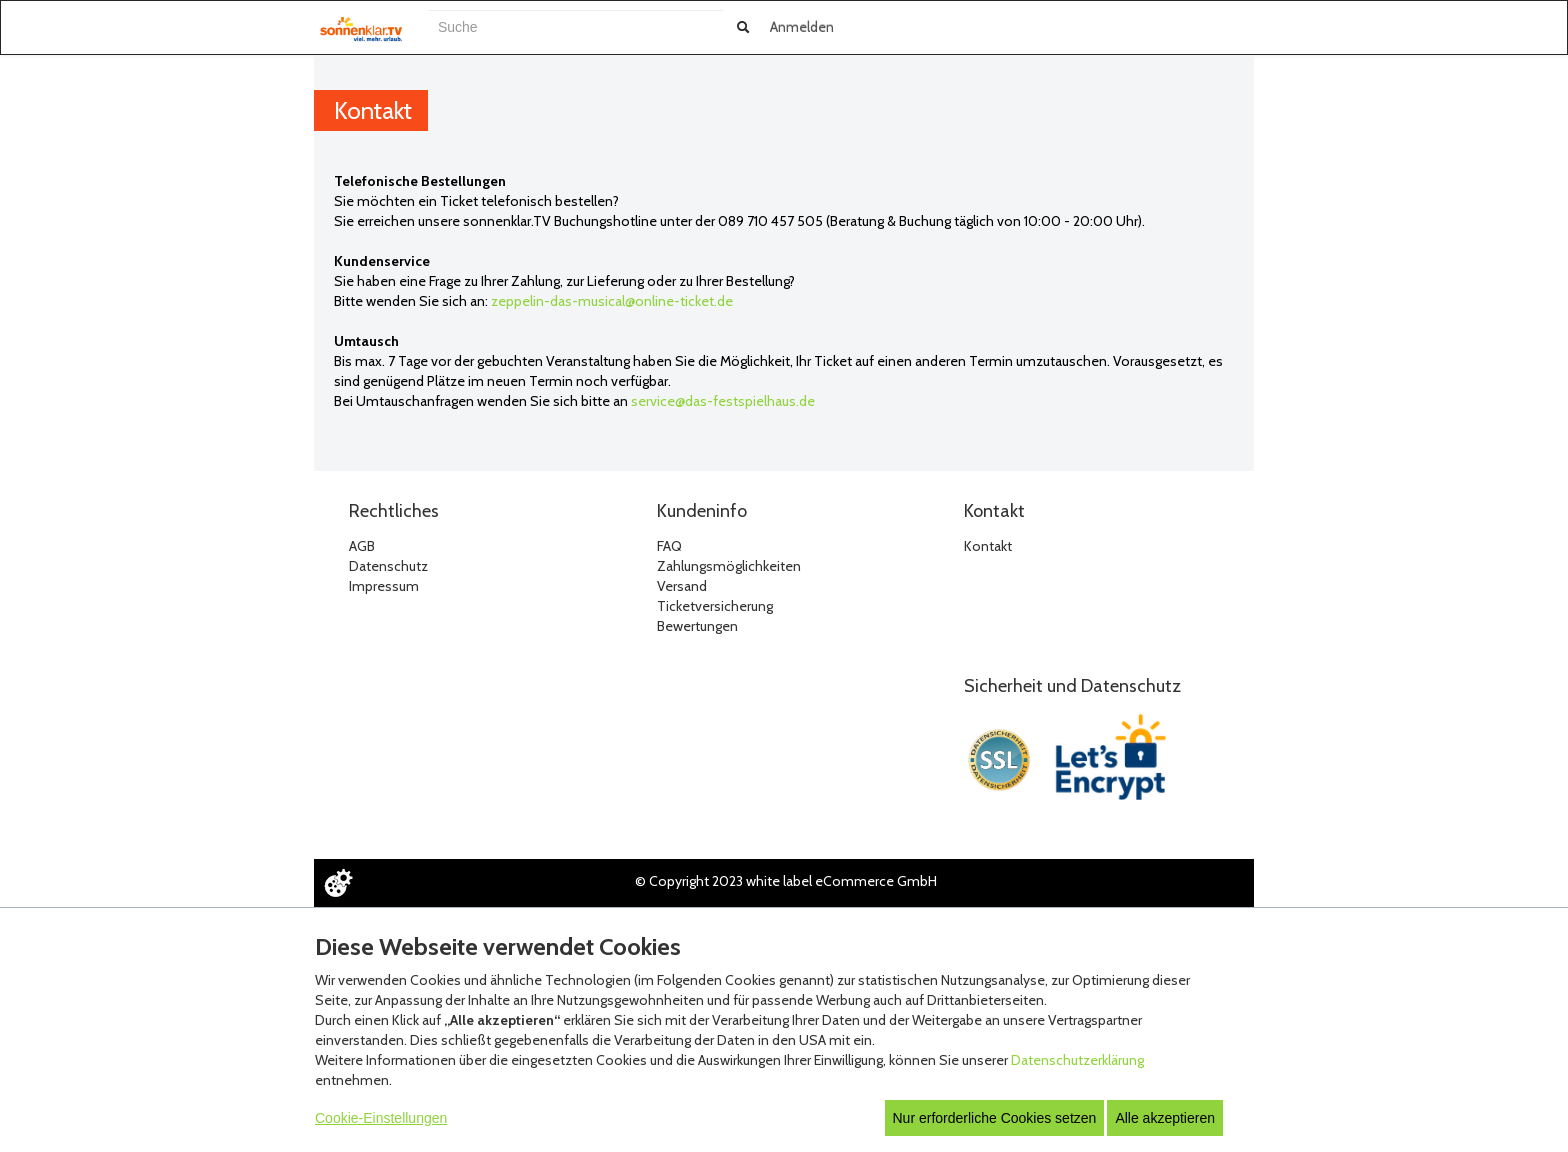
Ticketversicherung (715, 606)
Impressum (384, 586)
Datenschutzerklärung (1077, 1060)
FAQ (669, 546)
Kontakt (988, 546)
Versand (682, 586)
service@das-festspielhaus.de (723, 401)
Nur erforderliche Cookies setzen (995, 1118)
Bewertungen (697, 626)
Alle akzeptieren (1165, 1118)
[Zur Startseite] (361, 29)
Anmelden (802, 27)
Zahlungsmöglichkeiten (729, 566)
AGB (362, 546)
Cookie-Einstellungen (381, 1118)
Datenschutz (388, 566)
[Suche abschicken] (743, 27)
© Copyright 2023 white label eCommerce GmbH (786, 881)
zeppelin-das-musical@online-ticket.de (612, 301)
